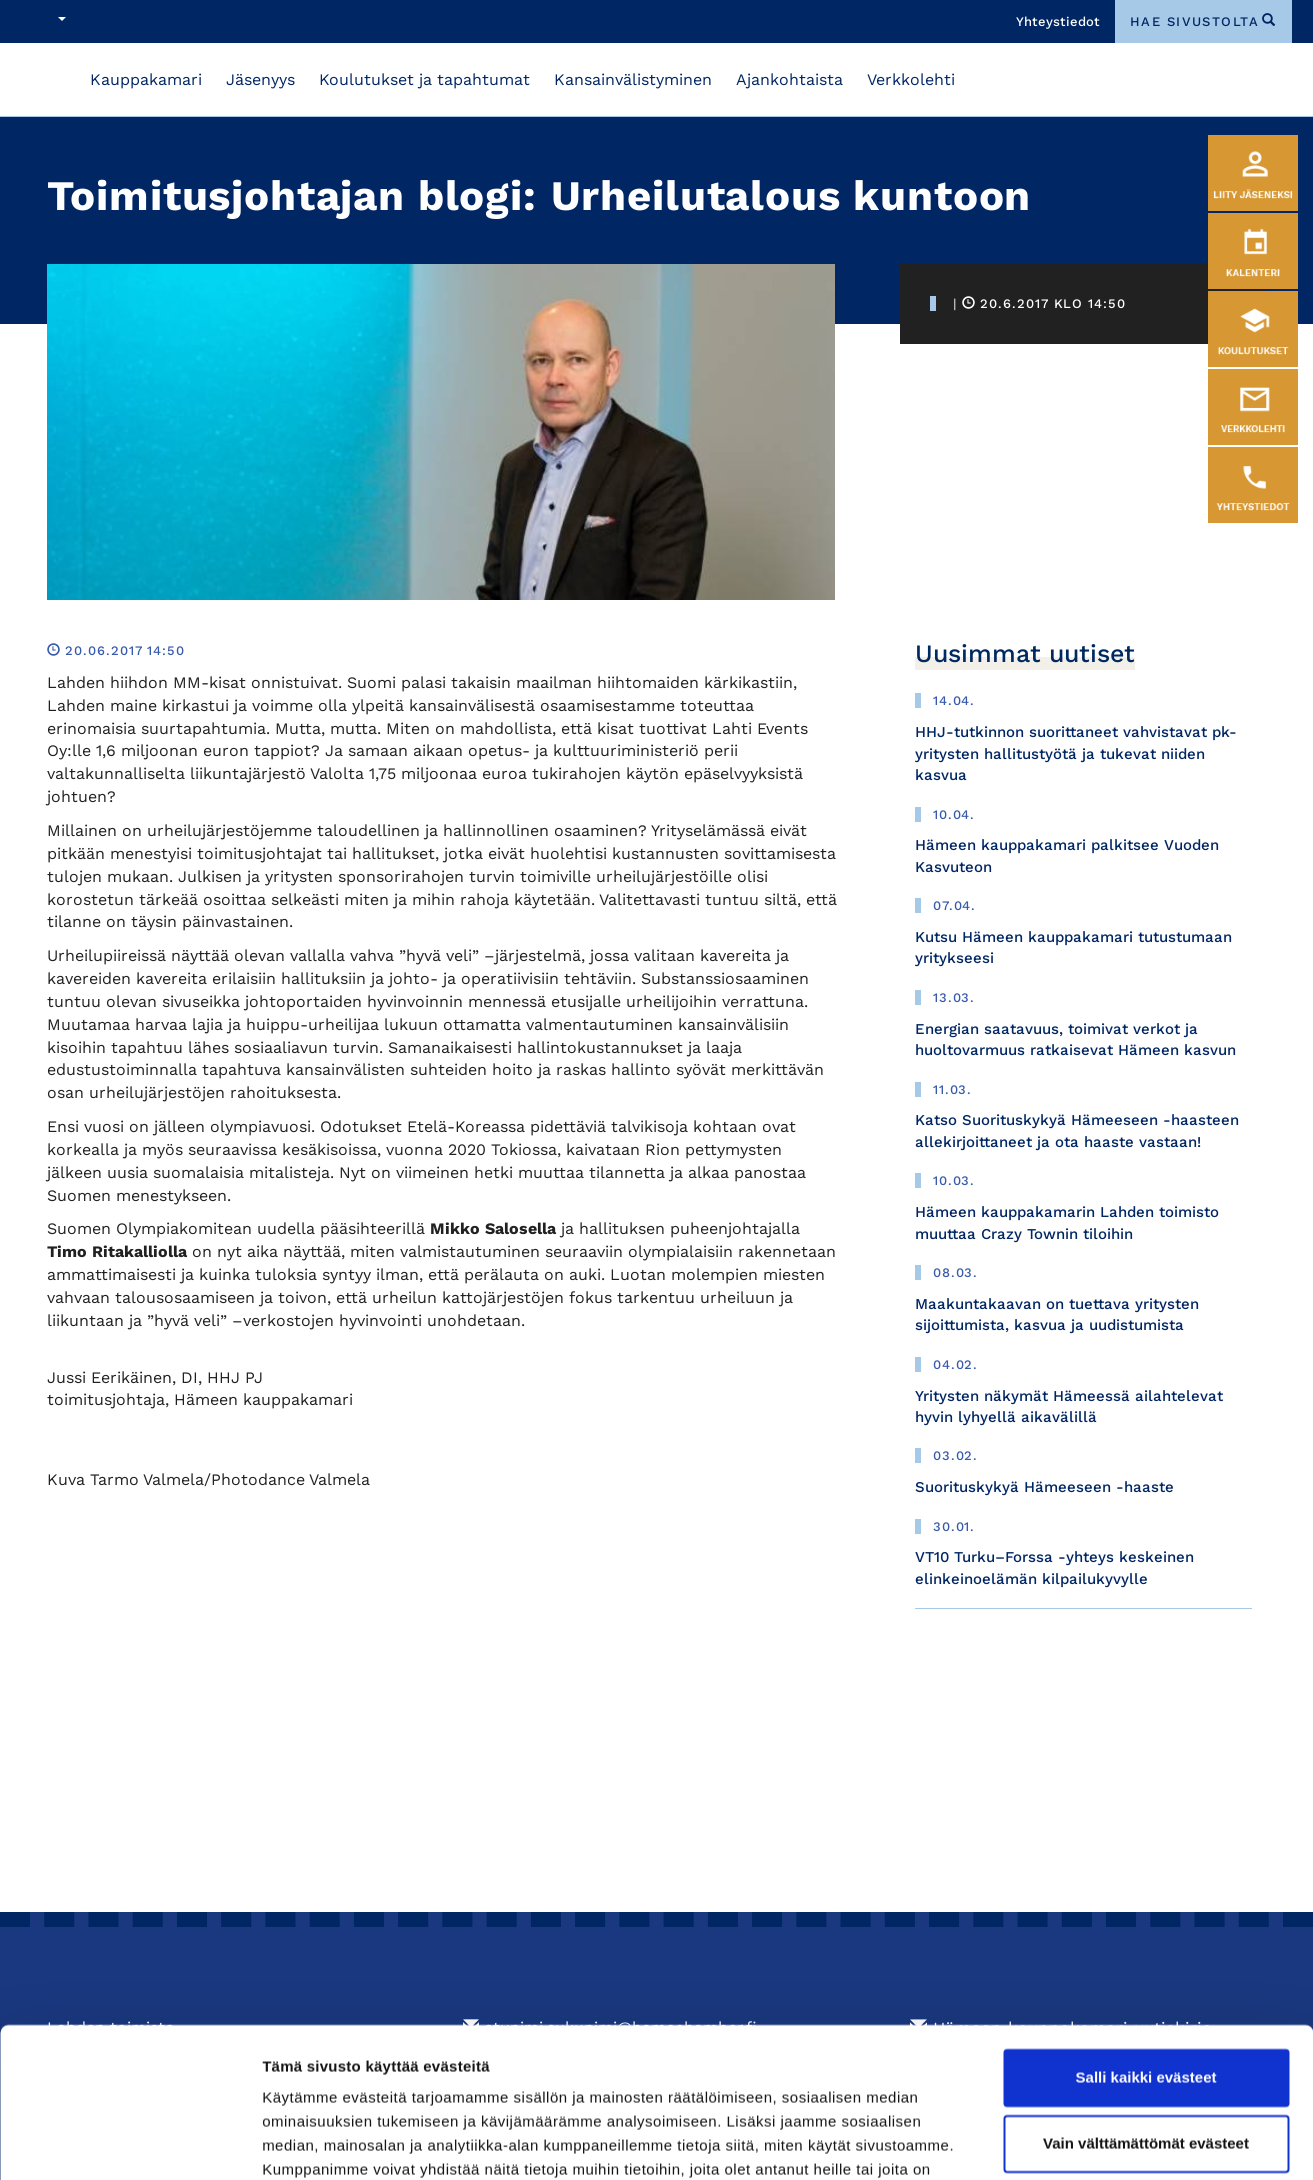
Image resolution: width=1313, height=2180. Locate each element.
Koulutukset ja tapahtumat (424, 79)
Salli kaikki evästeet (1146, 1969)
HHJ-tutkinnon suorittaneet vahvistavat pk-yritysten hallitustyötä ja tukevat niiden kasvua (1076, 753)
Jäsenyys (260, 79)
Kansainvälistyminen (633, 79)
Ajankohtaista (789, 79)
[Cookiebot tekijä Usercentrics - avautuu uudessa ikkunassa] (129, 2141)
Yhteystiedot (1058, 21)
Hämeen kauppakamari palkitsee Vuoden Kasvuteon (1067, 855)
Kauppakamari (146, 79)
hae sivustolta (1194, 21)
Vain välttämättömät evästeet (1146, 2034)
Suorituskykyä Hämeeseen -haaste (1044, 1487)
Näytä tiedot (305, 2140)
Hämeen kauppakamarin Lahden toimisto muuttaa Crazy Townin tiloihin (1067, 1222)
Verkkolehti (911, 79)
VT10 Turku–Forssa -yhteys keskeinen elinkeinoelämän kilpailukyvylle (1054, 1567)
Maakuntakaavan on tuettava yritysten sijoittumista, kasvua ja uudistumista (1057, 1314)
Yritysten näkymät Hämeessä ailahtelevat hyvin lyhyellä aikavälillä (1069, 1406)
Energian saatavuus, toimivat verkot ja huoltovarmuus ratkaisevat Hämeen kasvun (1075, 1039)
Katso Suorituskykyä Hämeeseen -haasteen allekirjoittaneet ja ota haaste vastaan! (1077, 1130)
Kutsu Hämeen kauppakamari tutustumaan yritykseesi (1073, 947)
